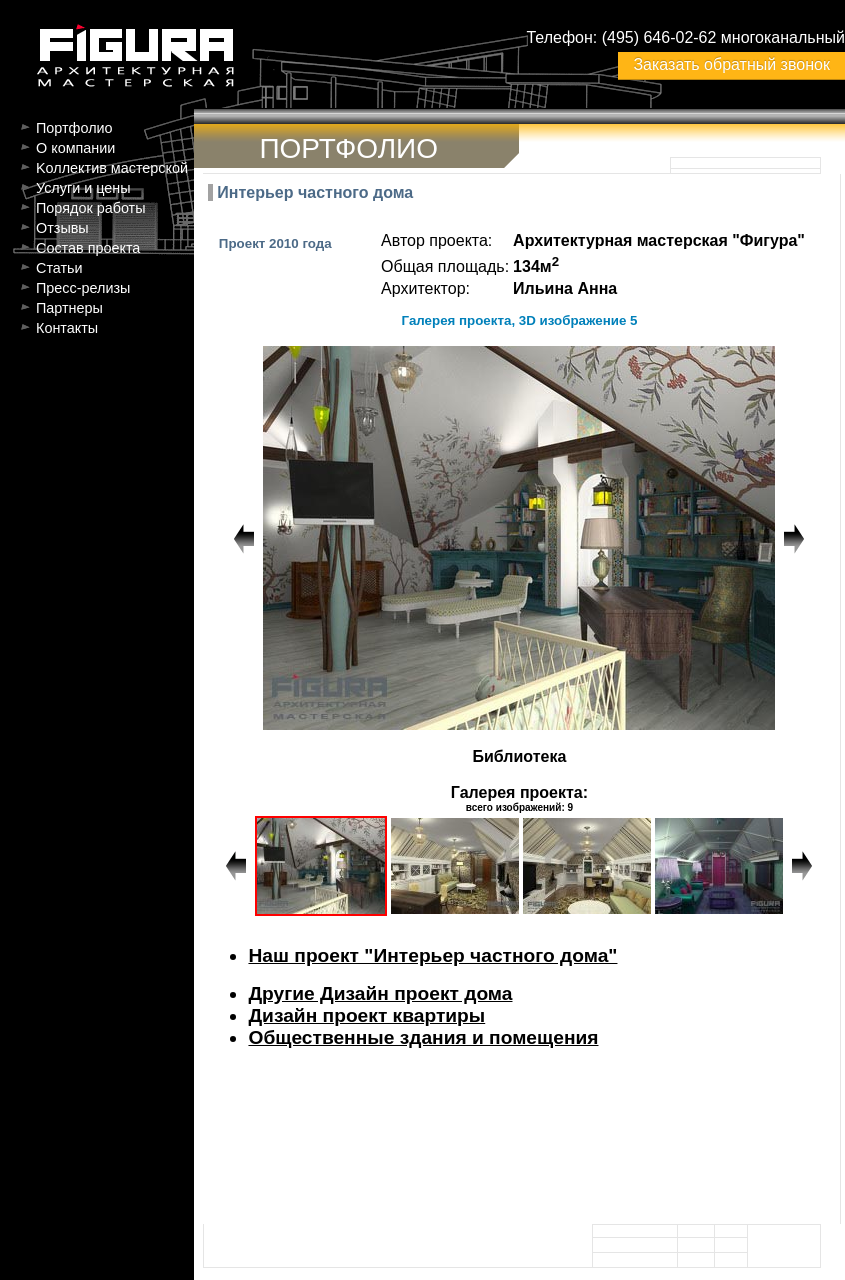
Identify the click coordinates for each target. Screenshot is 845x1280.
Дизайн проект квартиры (366, 1015)
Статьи (59, 268)
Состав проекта (88, 248)
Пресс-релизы (83, 288)
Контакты (67, 328)
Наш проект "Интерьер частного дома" (432, 955)
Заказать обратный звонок (731, 64)
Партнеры (69, 308)
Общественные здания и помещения (423, 1037)
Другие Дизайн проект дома (380, 993)
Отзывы (62, 228)
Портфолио (74, 128)
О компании (75, 148)
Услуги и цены (83, 188)
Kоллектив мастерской (112, 168)
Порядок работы (91, 208)
